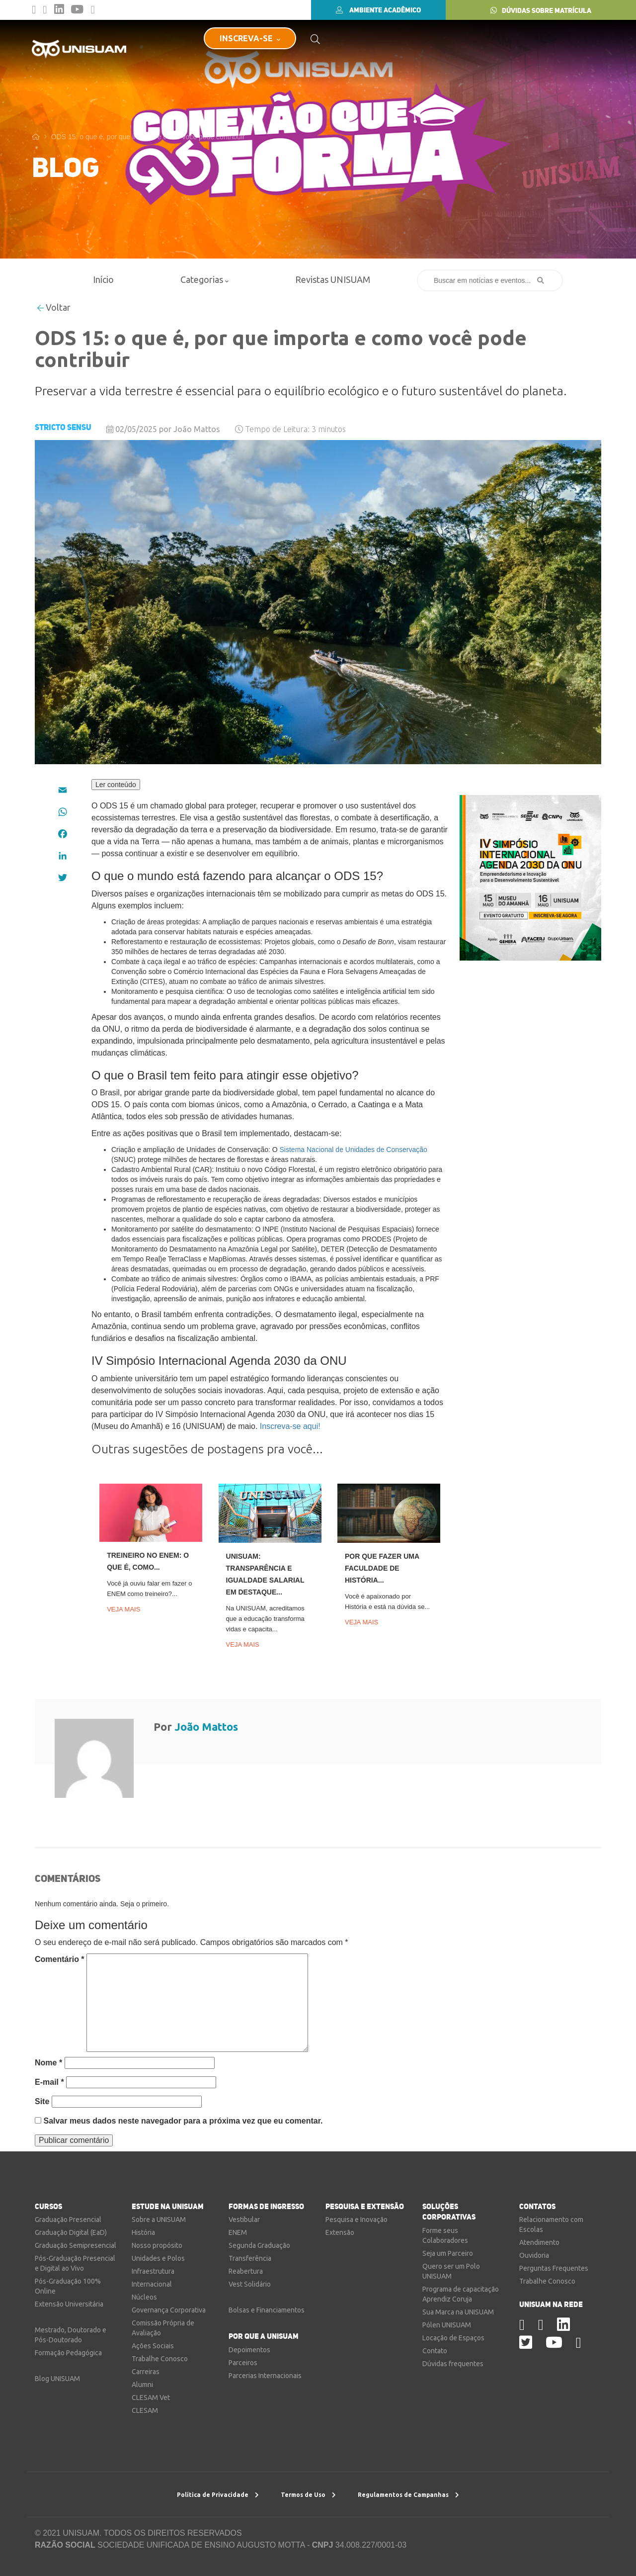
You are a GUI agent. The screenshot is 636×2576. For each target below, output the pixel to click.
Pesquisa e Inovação (356, 2219)
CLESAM (145, 2410)
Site (42, 2101)
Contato (434, 2351)
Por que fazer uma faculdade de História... (382, 1568)
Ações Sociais (153, 2346)
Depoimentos (249, 2350)
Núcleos (144, 2297)
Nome (48, 2062)
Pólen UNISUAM (446, 2325)
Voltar (54, 307)
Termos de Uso (308, 2494)
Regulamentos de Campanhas (408, 2494)
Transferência (250, 2258)
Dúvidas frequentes (452, 2364)
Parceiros (243, 2363)
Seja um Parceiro (447, 2253)
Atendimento (539, 2242)
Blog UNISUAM (57, 2379)
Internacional (152, 2284)
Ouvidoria (534, 2255)
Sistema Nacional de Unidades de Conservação (353, 1150)
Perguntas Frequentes (553, 2268)
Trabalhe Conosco (160, 2359)
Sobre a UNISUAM (159, 2219)
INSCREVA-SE (250, 38)
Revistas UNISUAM (332, 279)
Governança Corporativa (169, 2310)
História (143, 2232)
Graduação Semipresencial (75, 2245)
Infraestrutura (153, 2271)
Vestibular (244, 2219)
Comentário (59, 1959)
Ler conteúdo (115, 785)
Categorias (204, 279)
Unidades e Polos (158, 2258)
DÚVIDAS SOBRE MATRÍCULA (540, 10)
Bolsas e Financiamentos (267, 2310)
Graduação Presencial (68, 2219)
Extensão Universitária (69, 2304)
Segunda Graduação (259, 2245)
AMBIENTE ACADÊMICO (378, 9)
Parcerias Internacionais (265, 2376)
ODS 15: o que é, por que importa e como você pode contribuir (148, 137)
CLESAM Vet (151, 2397)
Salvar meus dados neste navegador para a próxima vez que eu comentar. (182, 2121)
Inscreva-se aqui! (290, 1426)
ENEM (238, 2232)
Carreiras (145, 2372)
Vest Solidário (250, 2284)
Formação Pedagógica (68, 2353)
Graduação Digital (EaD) (71, 2232)
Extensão (339, 2232)
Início (103, 279)
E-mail (49, 2082)
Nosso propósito (157, 2245)
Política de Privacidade (218, 2494)
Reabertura (246, 2271)
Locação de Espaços (453, 2338)
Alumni (142, 2385)
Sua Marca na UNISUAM (458, 2312)
